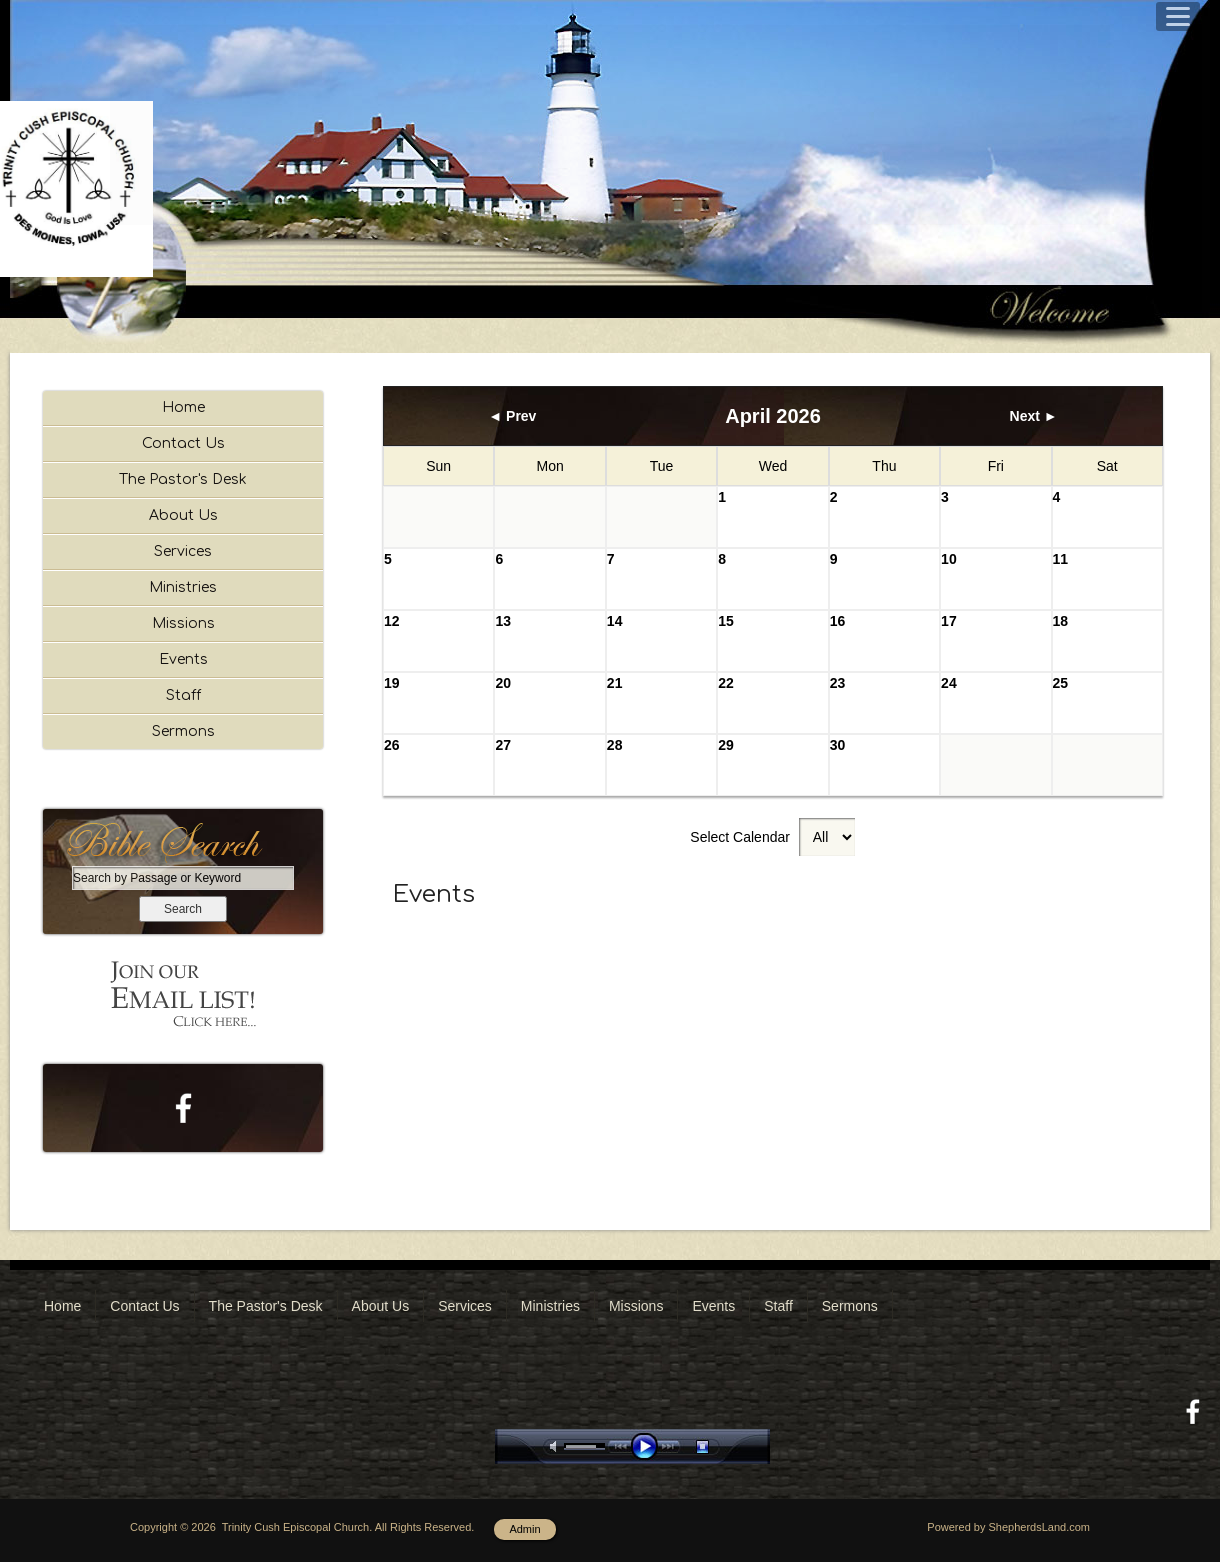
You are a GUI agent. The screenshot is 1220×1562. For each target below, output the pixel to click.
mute (557, 1446)
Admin (524, 1529)
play (649, 1446)
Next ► (1034, 416)
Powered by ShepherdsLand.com (1008, 1527)
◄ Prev (512, 416)
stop (720, 1446)
